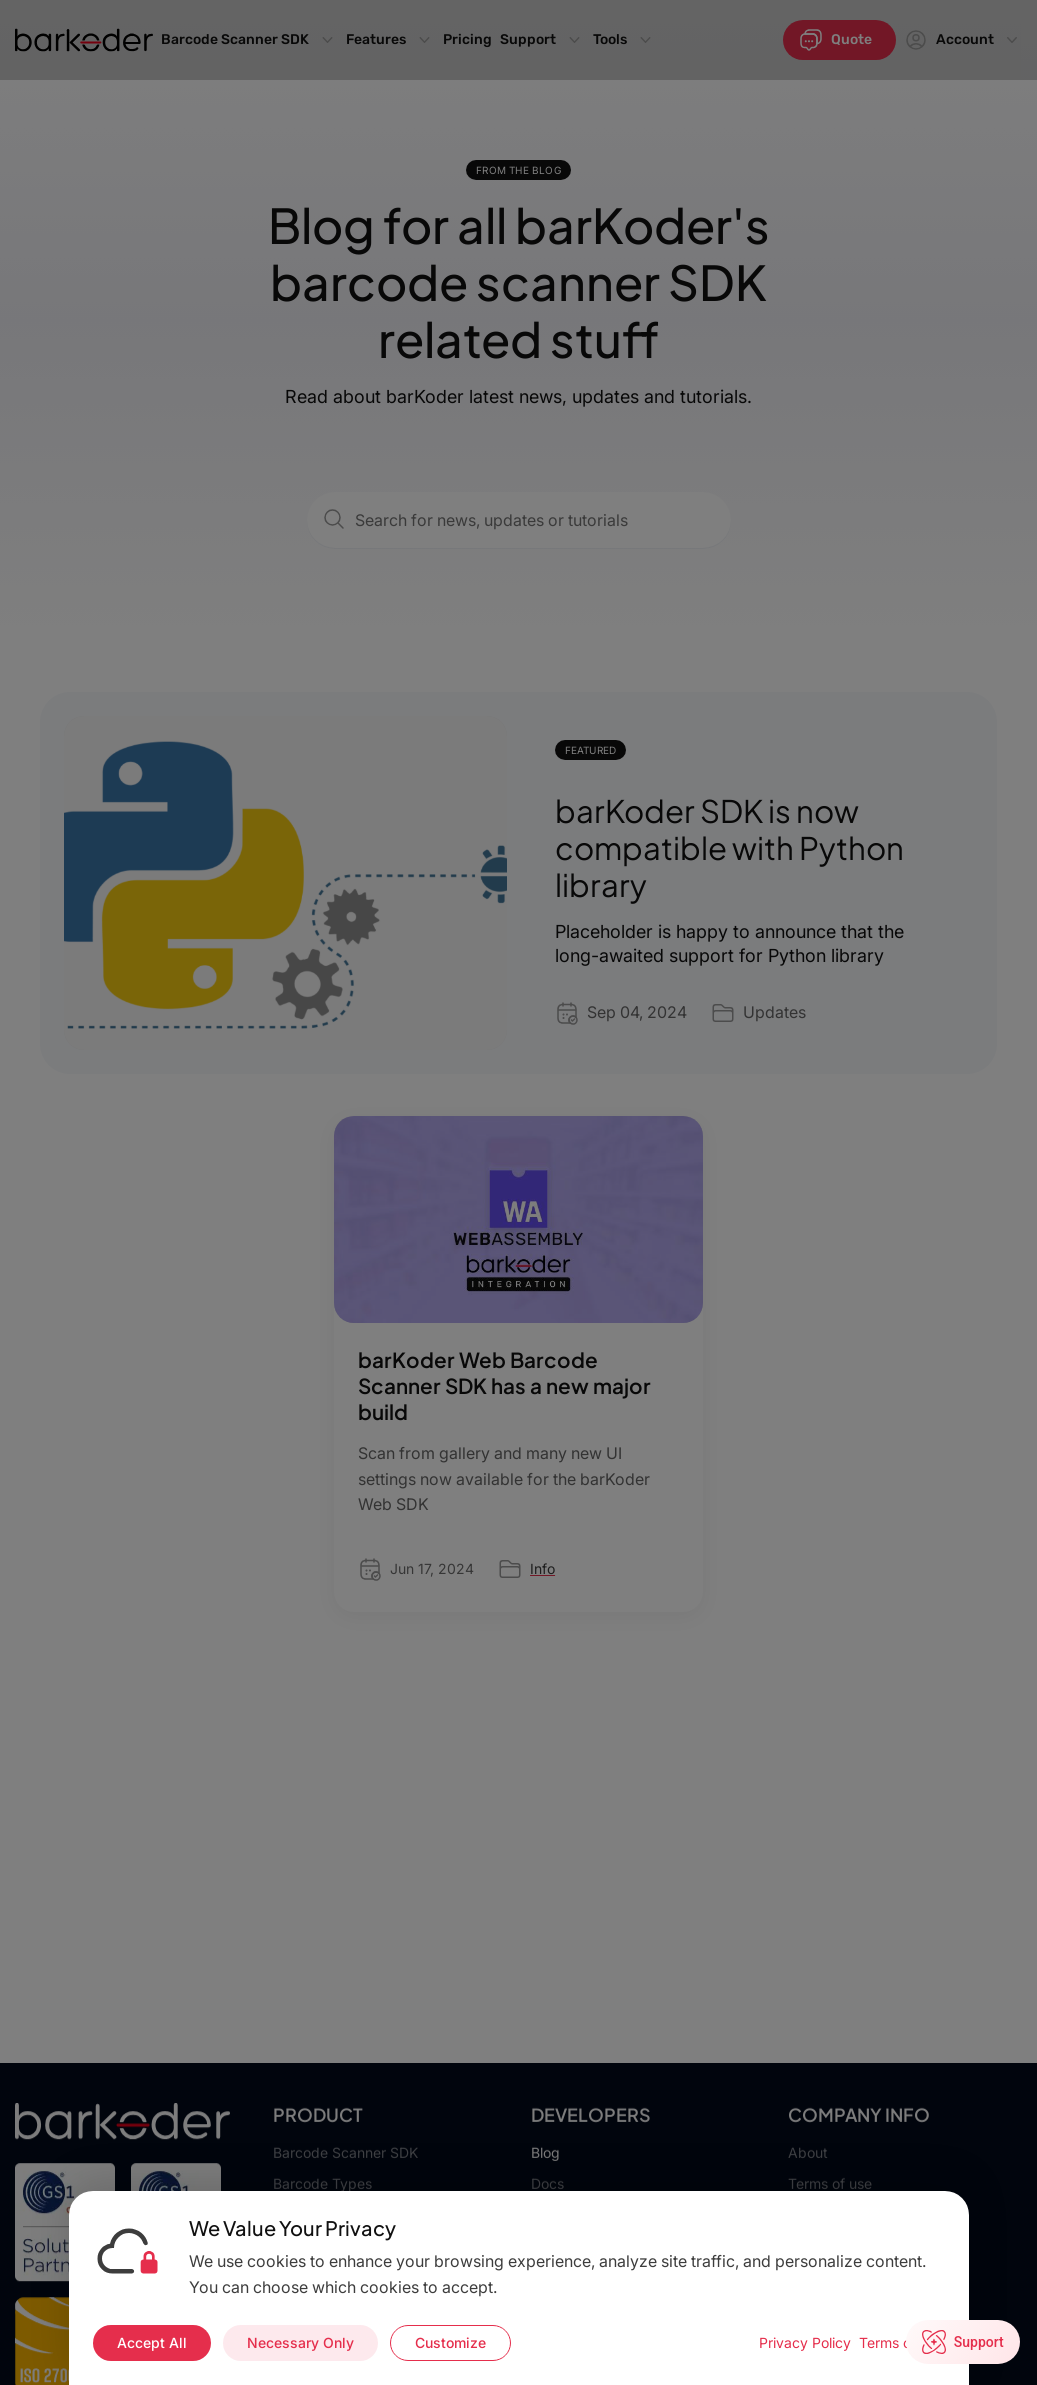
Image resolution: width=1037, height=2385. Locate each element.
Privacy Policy (805, 2342)
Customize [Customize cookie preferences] (450, 2342)
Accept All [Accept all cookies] (152, 2342)
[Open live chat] (964, 2343)
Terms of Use (902, 2342)
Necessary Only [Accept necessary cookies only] (300, 2342)
